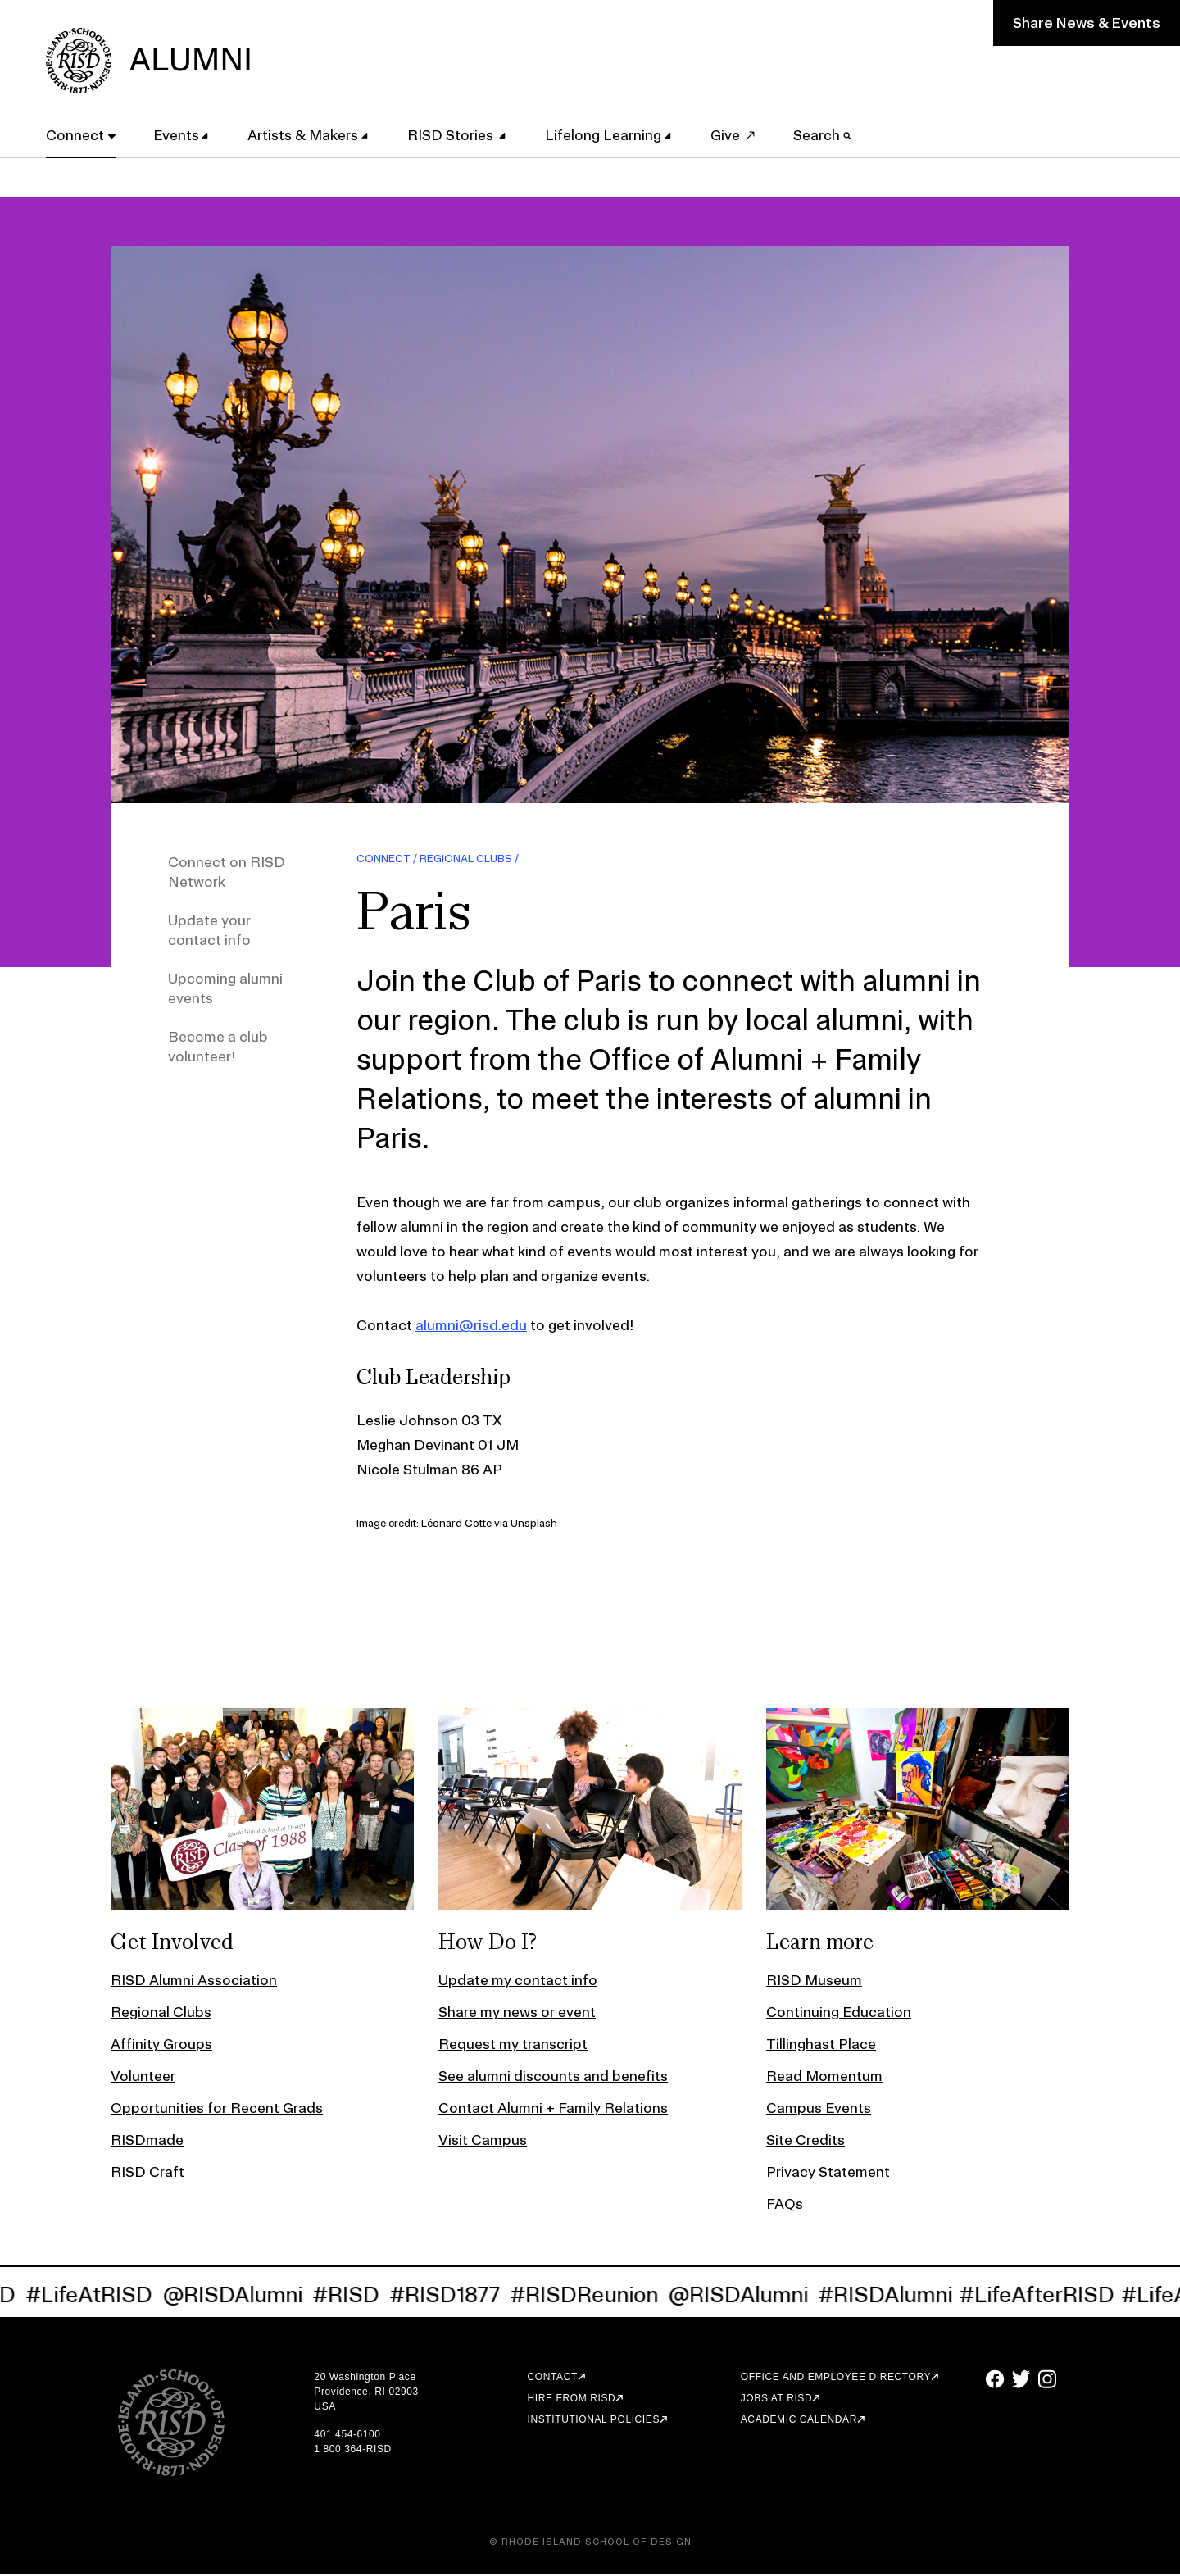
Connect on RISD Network (226, 873)
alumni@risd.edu (471, 1326)
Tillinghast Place (821, 2045)
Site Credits (805, 2141)
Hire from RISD (572, 2400)
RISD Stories (454, 134)
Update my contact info (517, 1981)
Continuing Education (838, 2013)
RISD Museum (814, 1981)
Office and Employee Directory (836, 2378)
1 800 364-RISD (352, 2450)
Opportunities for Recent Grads (217, 2109)
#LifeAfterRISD (1046, 2296)
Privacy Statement (828, 2173)
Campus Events (818, 2109)
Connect (78, 134)
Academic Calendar (799, 2421)
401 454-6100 (347, 2436)
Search (825, 134)
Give (727, 134)
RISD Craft (147, 2173)
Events (179, 134)
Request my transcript (513, 2045)
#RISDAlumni (895, 2296)
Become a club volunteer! (218, 1047)
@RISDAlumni (242, 2296)
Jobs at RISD (776, 2400)
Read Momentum (824, 2077)
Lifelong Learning (606, 134)
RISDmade (147, 2141)
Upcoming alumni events (225, 989)
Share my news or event (517, 2013)
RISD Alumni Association (194, 1981)
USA (324, 2408)
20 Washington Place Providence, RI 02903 (366, 2386)
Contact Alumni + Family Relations (553, 2109)
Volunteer (143, 2077)
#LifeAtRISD (98, 2296)
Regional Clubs (466, 859)
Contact (553, 2378)
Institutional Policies (594, 2421)
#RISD (355, 2296)
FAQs (784, 2205)
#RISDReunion (594, 2296)
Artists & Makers (306, 134)
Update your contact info (209, 931)
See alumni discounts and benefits (553, 2077)
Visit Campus (482, 2141)
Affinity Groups (161, 2045)
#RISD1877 (454, 2296)
